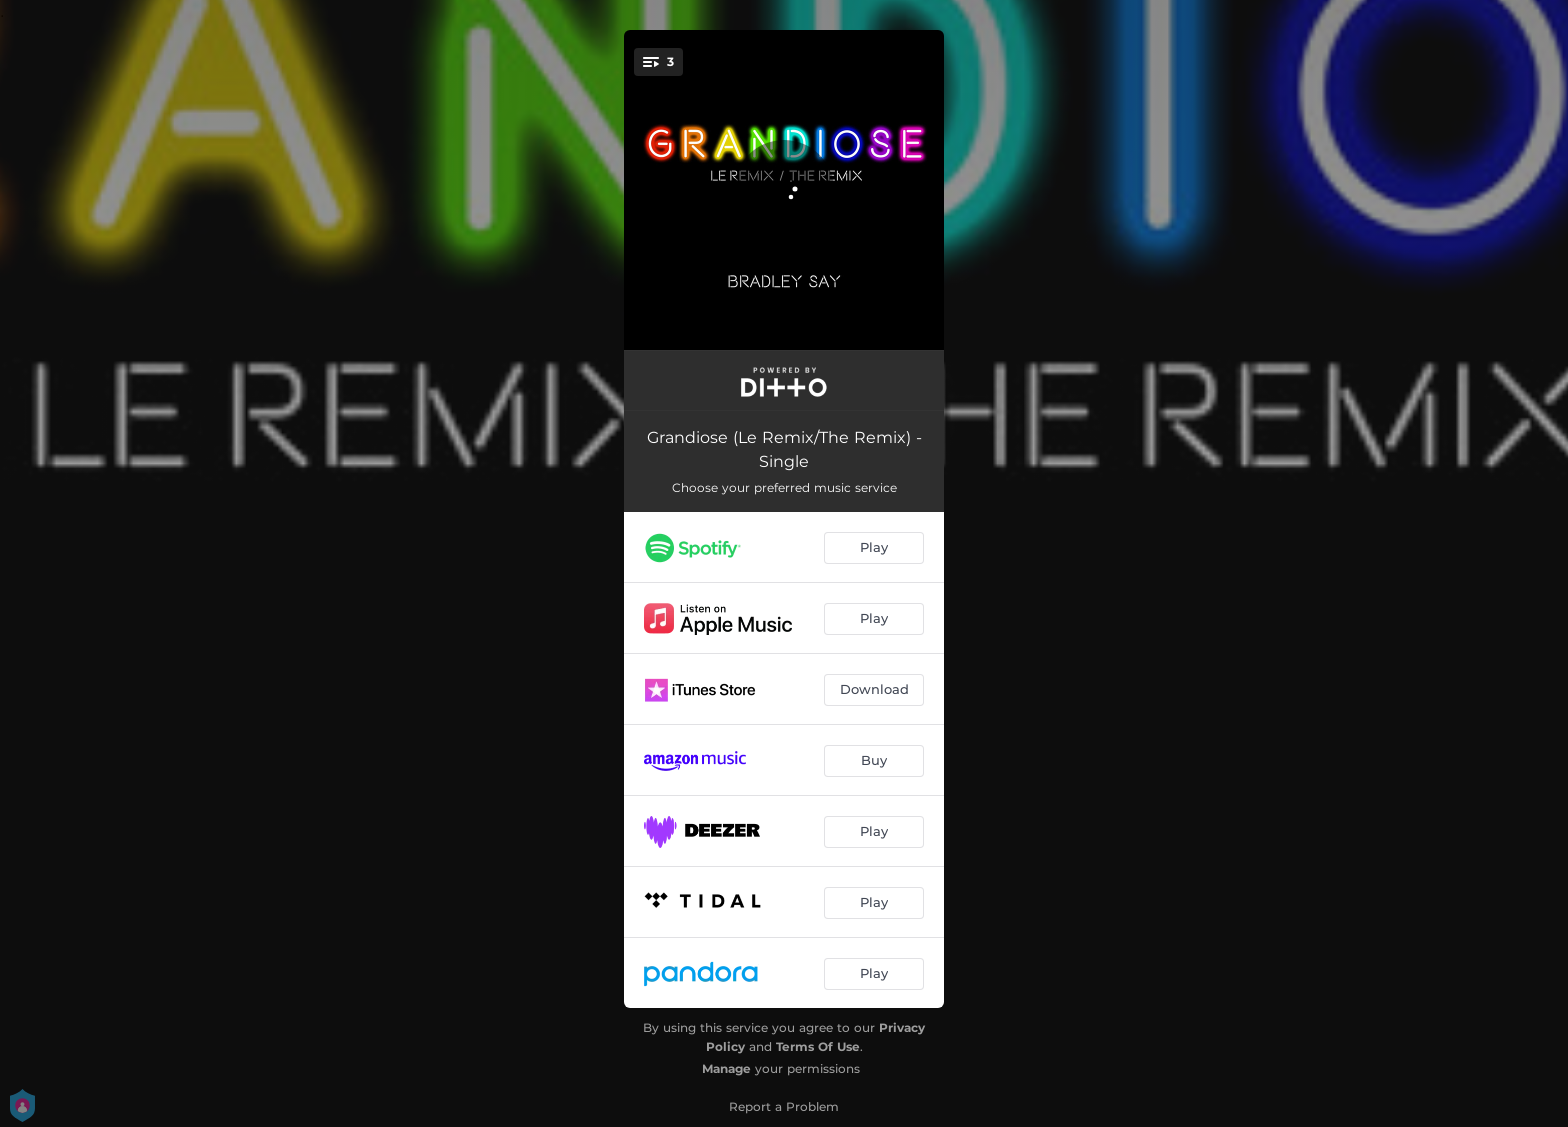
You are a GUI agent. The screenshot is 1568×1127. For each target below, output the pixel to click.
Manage (726, 1068)
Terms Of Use (818, 1046)
